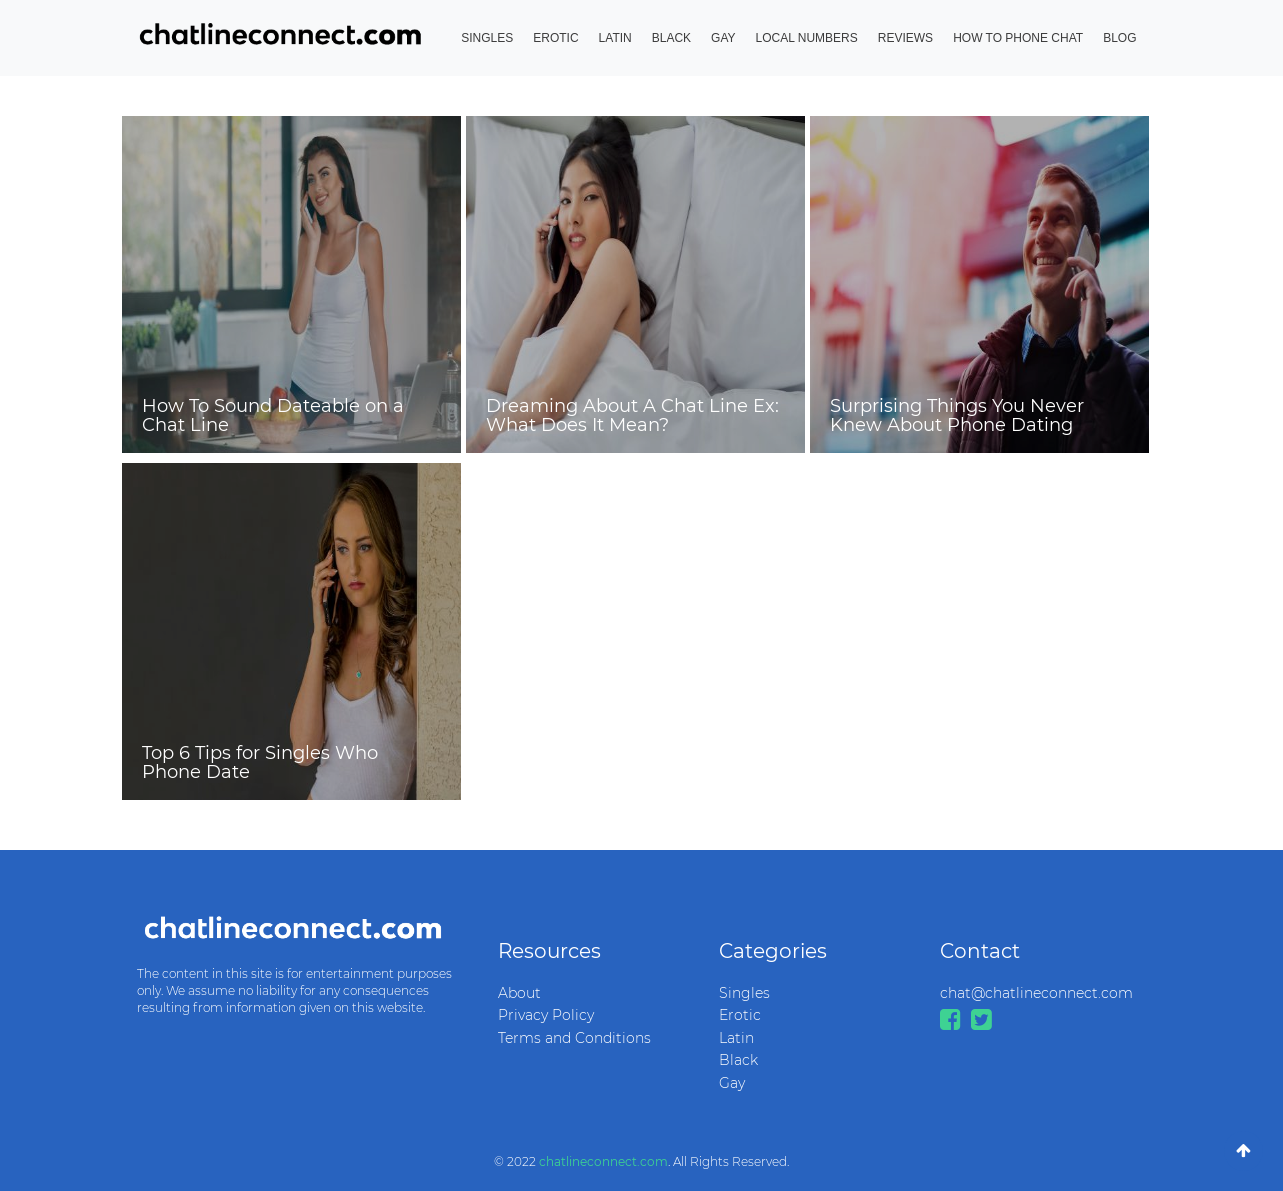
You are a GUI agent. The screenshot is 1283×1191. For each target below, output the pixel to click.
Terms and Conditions (574, 1038)
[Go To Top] (1243, 1151)
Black (671, 38)
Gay (723, 38)
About (519, 993)
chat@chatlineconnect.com (1035, 993)
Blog (1119, 38)
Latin (615, 38)
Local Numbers (807, 38)
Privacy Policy (546, 1015)
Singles (487, 38)
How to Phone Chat (1018, 38)
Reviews (905, 38)
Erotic (555, 38)
